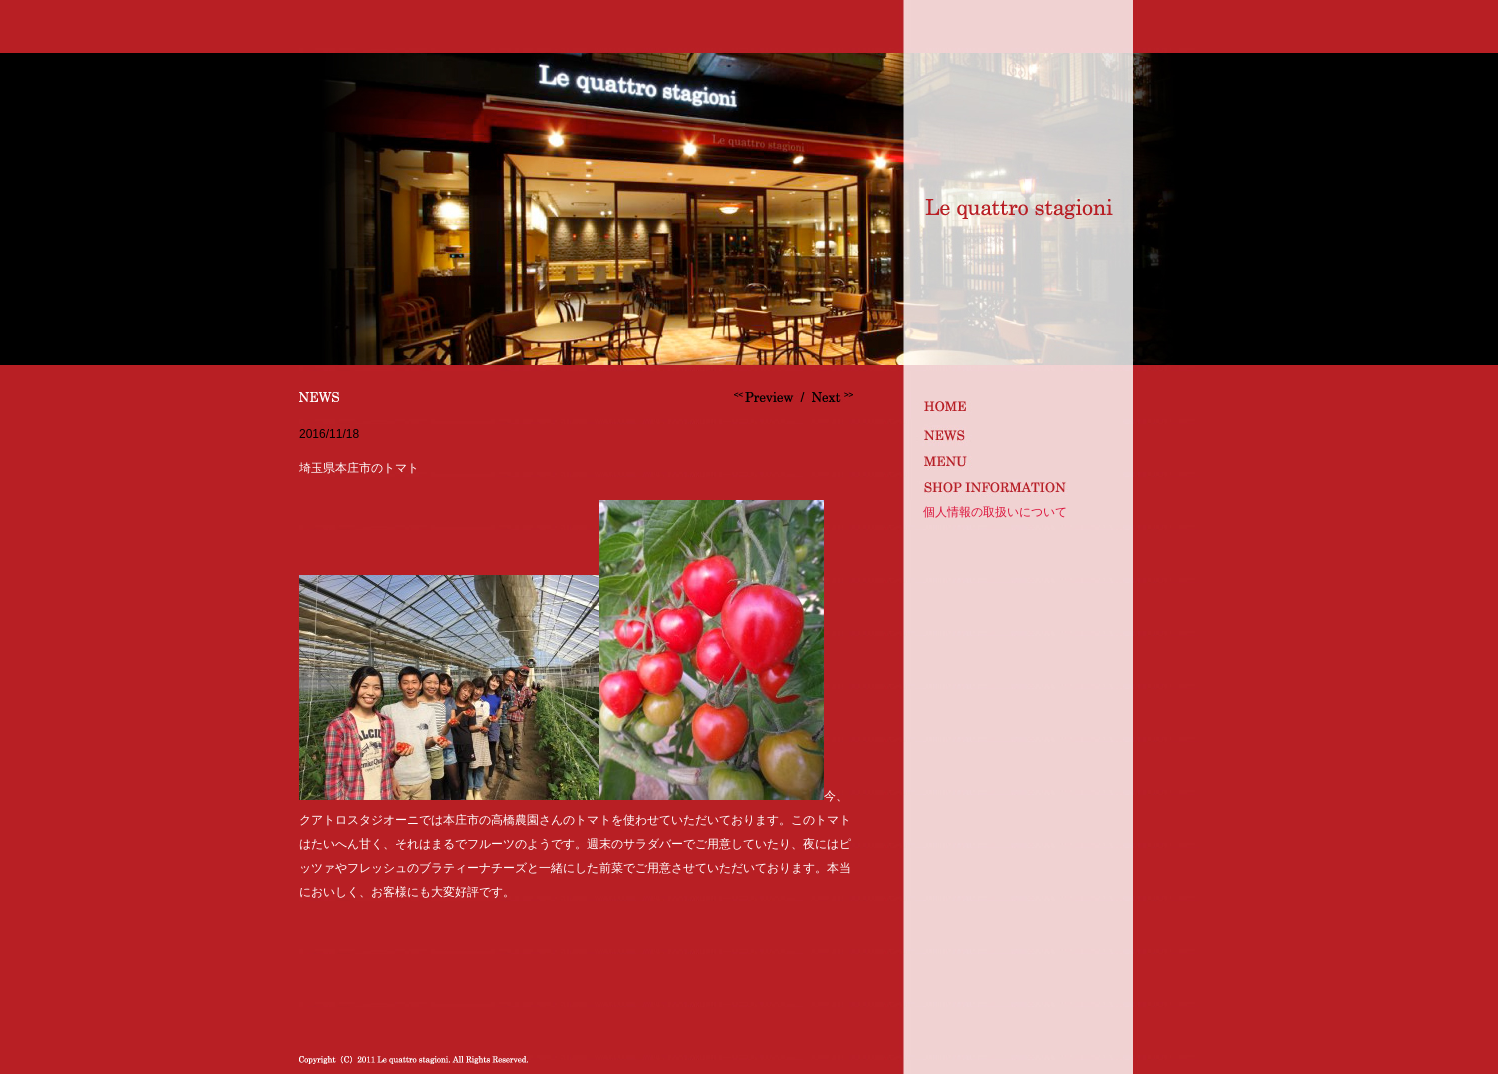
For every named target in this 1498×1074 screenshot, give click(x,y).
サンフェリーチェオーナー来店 (830, 397)
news (1015, 432)
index (1015, 405)
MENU (1015, 459)
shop (1015, 486)
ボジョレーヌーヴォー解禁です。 (766, 397)
